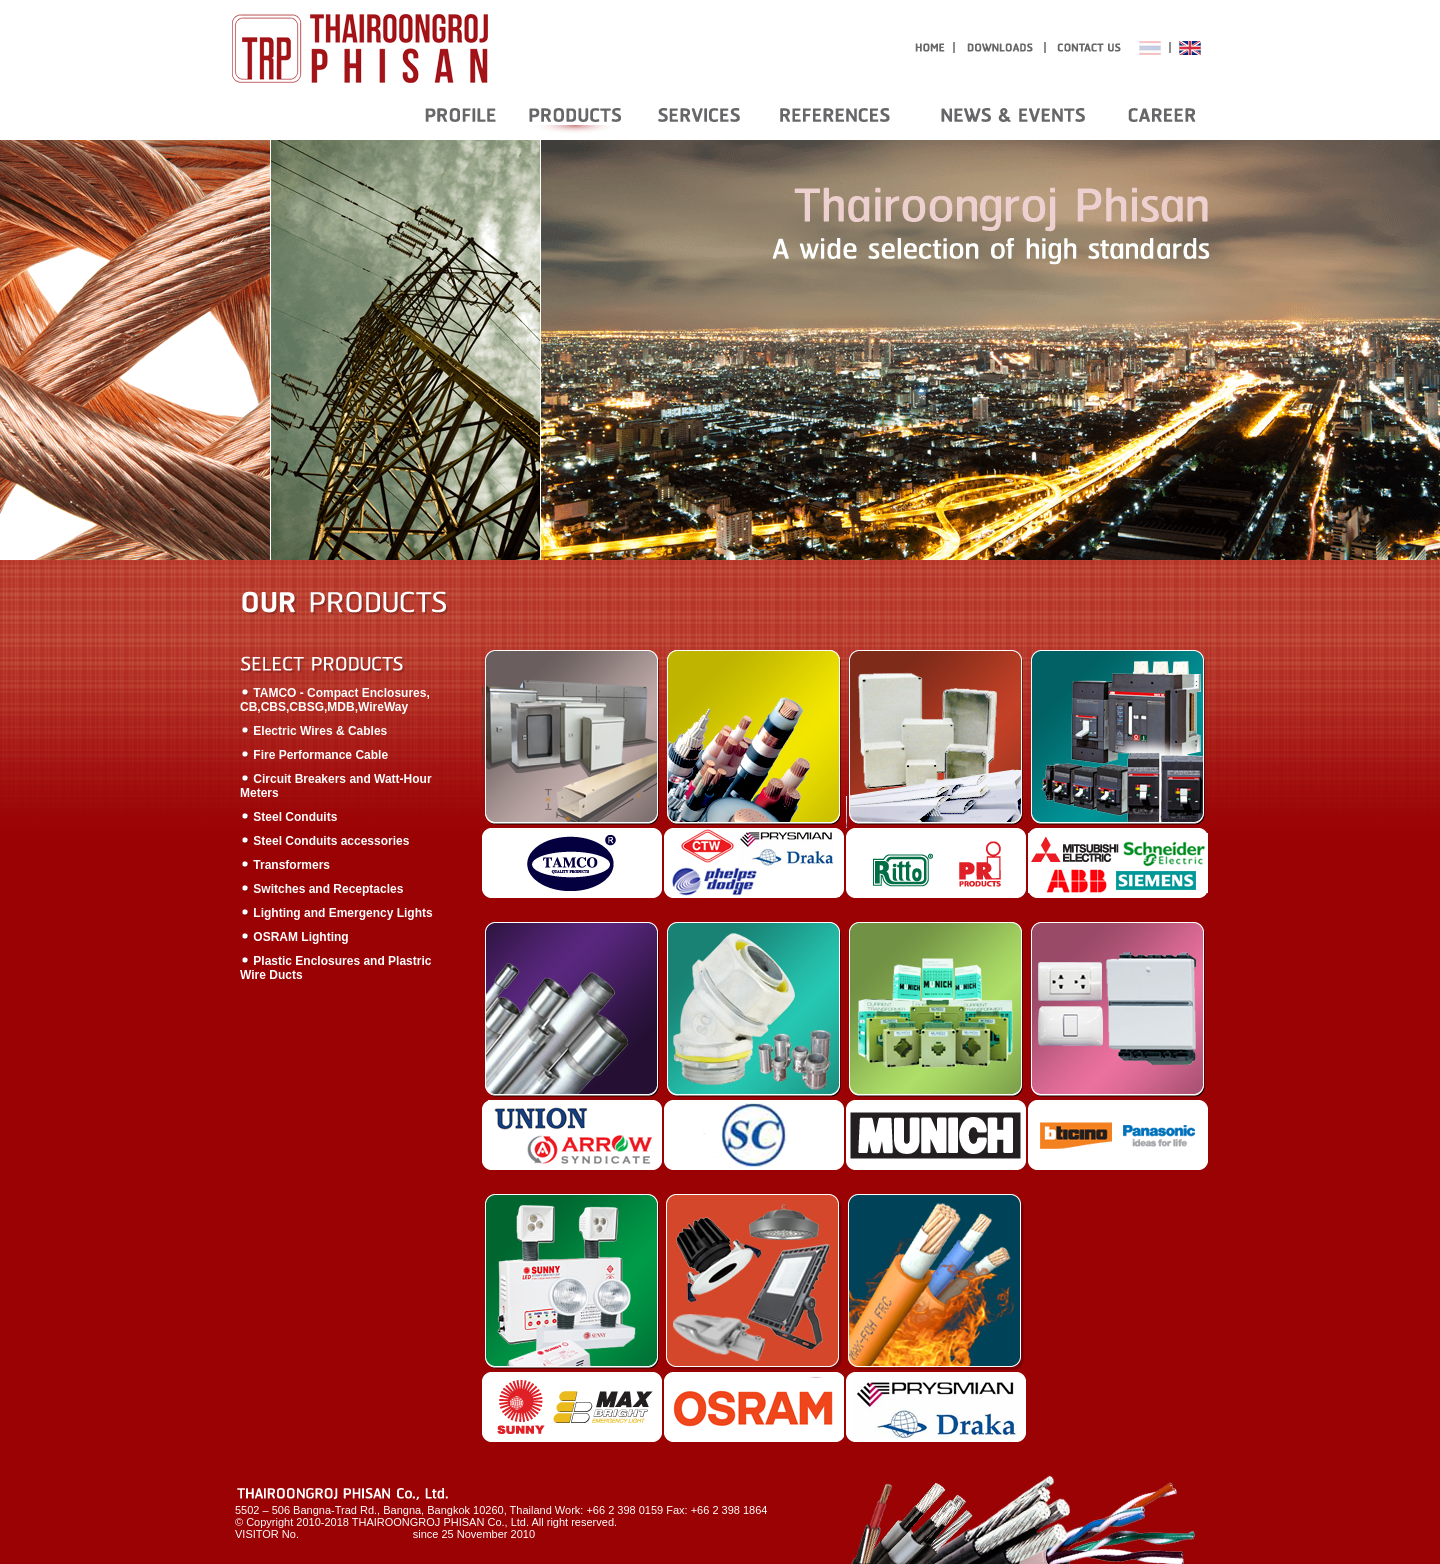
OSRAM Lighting (294, 937)
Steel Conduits (288, 817)
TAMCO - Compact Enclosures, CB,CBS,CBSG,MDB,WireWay (335, 700)
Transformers (285, 865)
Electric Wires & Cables (313, 731)
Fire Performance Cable (314, 755)
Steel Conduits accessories (324, 841)
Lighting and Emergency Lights (336, 913)
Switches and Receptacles (321, 889)
